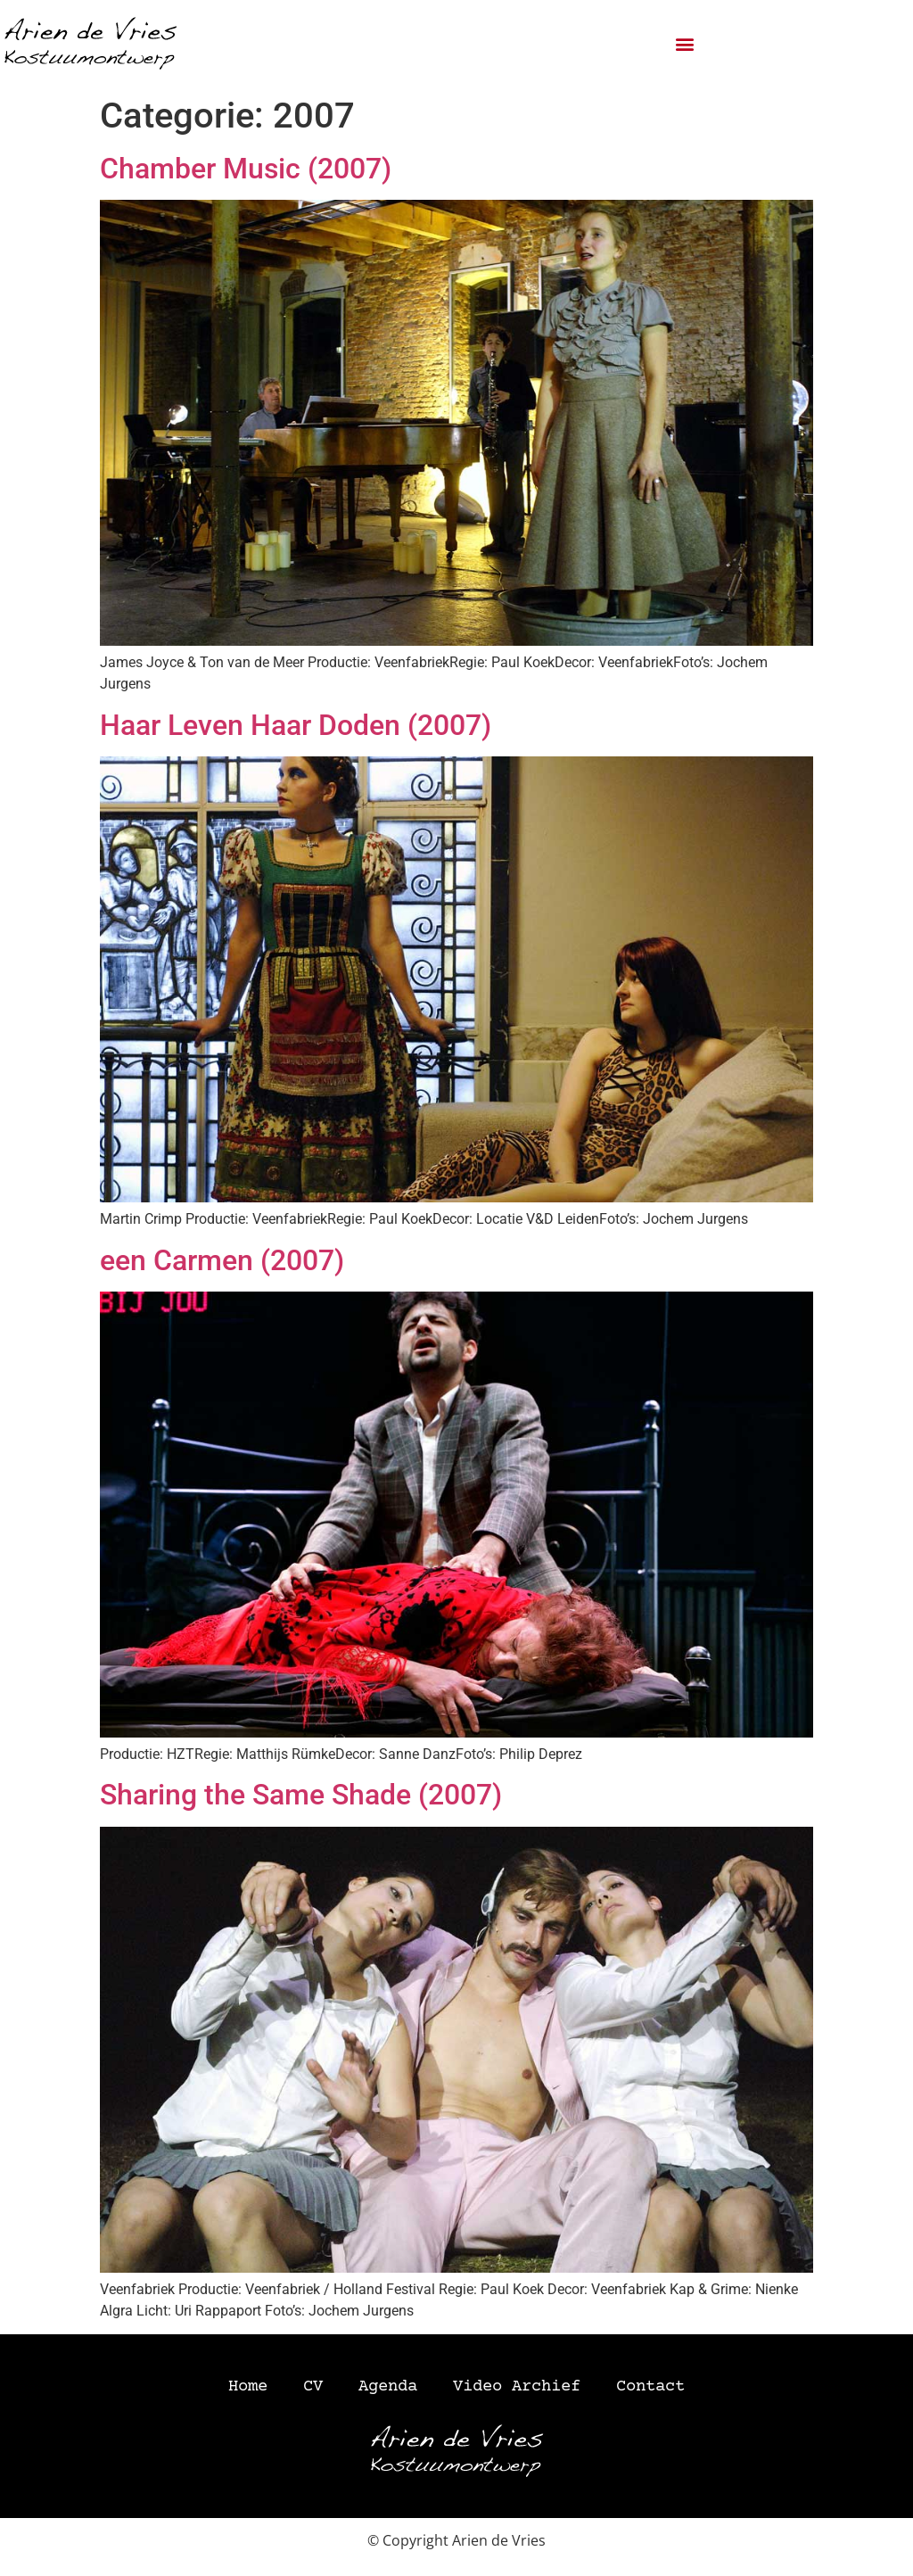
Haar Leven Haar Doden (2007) (295, 725)
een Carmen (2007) (222, 1260)
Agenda (387, 2387)
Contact (650, 2387)
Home (247, 2387)
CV (313, 2387)
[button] (685, 44)
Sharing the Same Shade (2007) (301, 1795)
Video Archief (516, 2387)
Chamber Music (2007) (245, 169)
